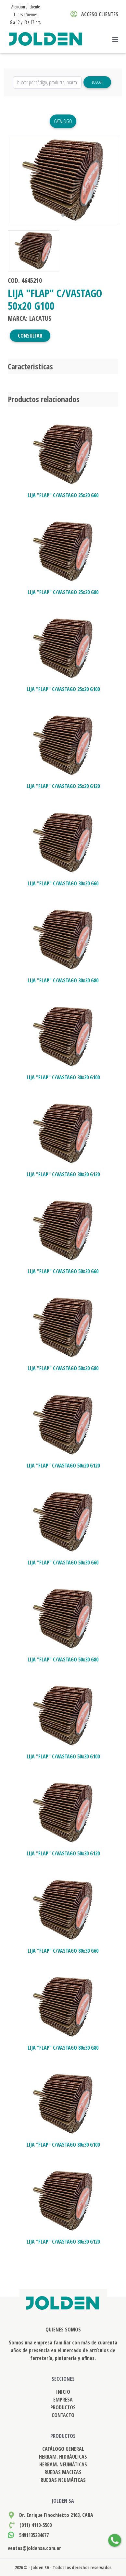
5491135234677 (34, 2535)
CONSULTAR (30, 335)
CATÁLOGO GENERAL (63, 2448)
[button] (16, 180)
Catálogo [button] (63, 121)
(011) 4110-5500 (35, 2525)
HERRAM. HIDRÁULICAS (63, 2456)
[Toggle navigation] (117, 39)
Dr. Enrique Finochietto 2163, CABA (56, 2515)
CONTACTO (63, 2415)
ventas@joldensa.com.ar (34, 2548)
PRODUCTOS (63, 2407)
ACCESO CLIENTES (94, 14)
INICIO (63, 2391)
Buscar (97, 82)
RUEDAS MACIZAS (63, 2472)
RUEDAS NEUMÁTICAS (63, 2480)
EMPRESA (63, 2399)
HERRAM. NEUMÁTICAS (63, 2464)
